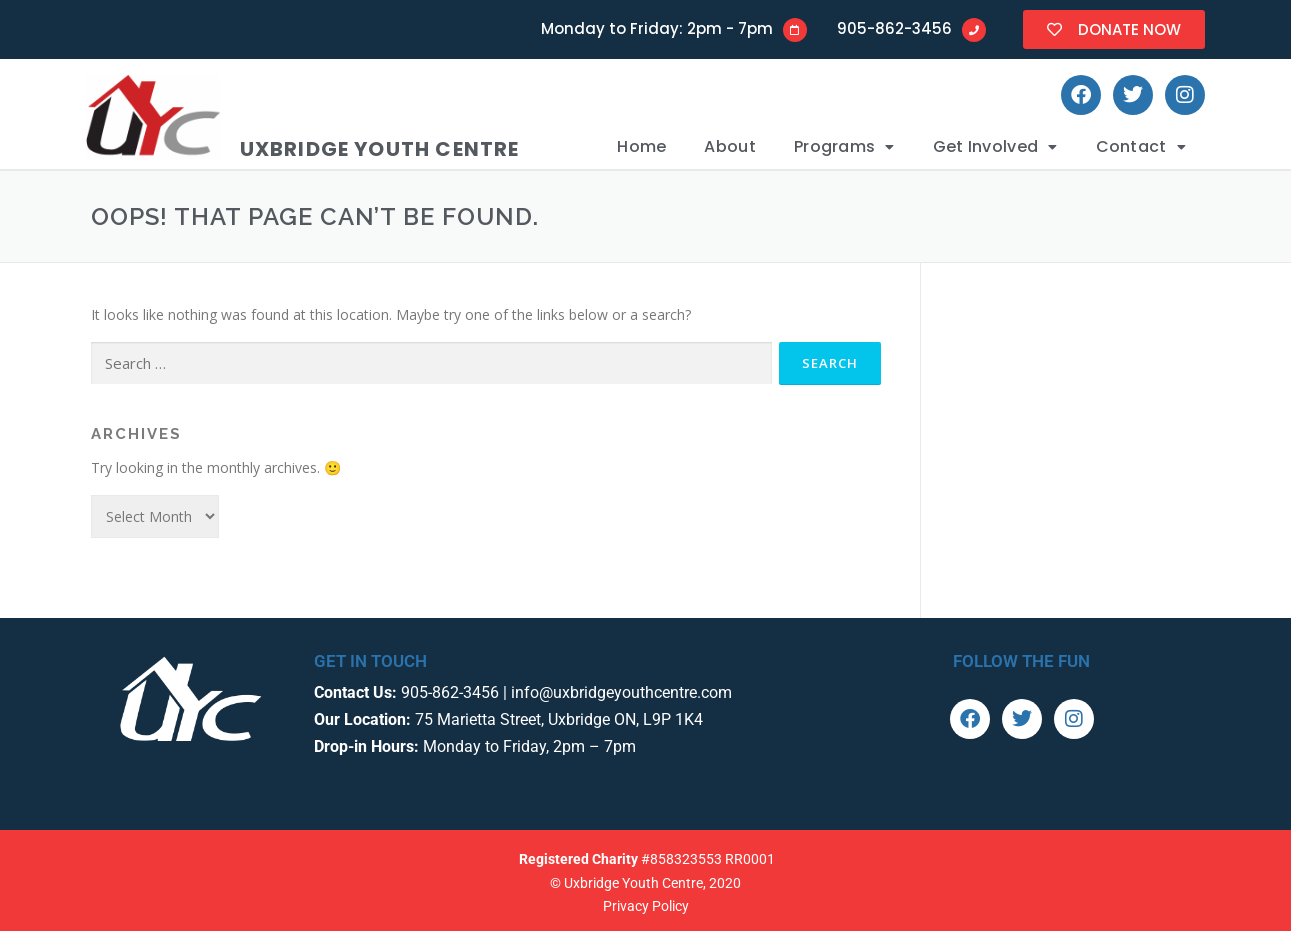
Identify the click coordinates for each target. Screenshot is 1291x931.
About (730, 146)
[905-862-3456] (974, 30)
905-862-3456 (894, 28)
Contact (1141, 146)
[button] (844, 147)
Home (641, 146)
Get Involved (995, 146)
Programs (844, 146)
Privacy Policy (646, 906)
